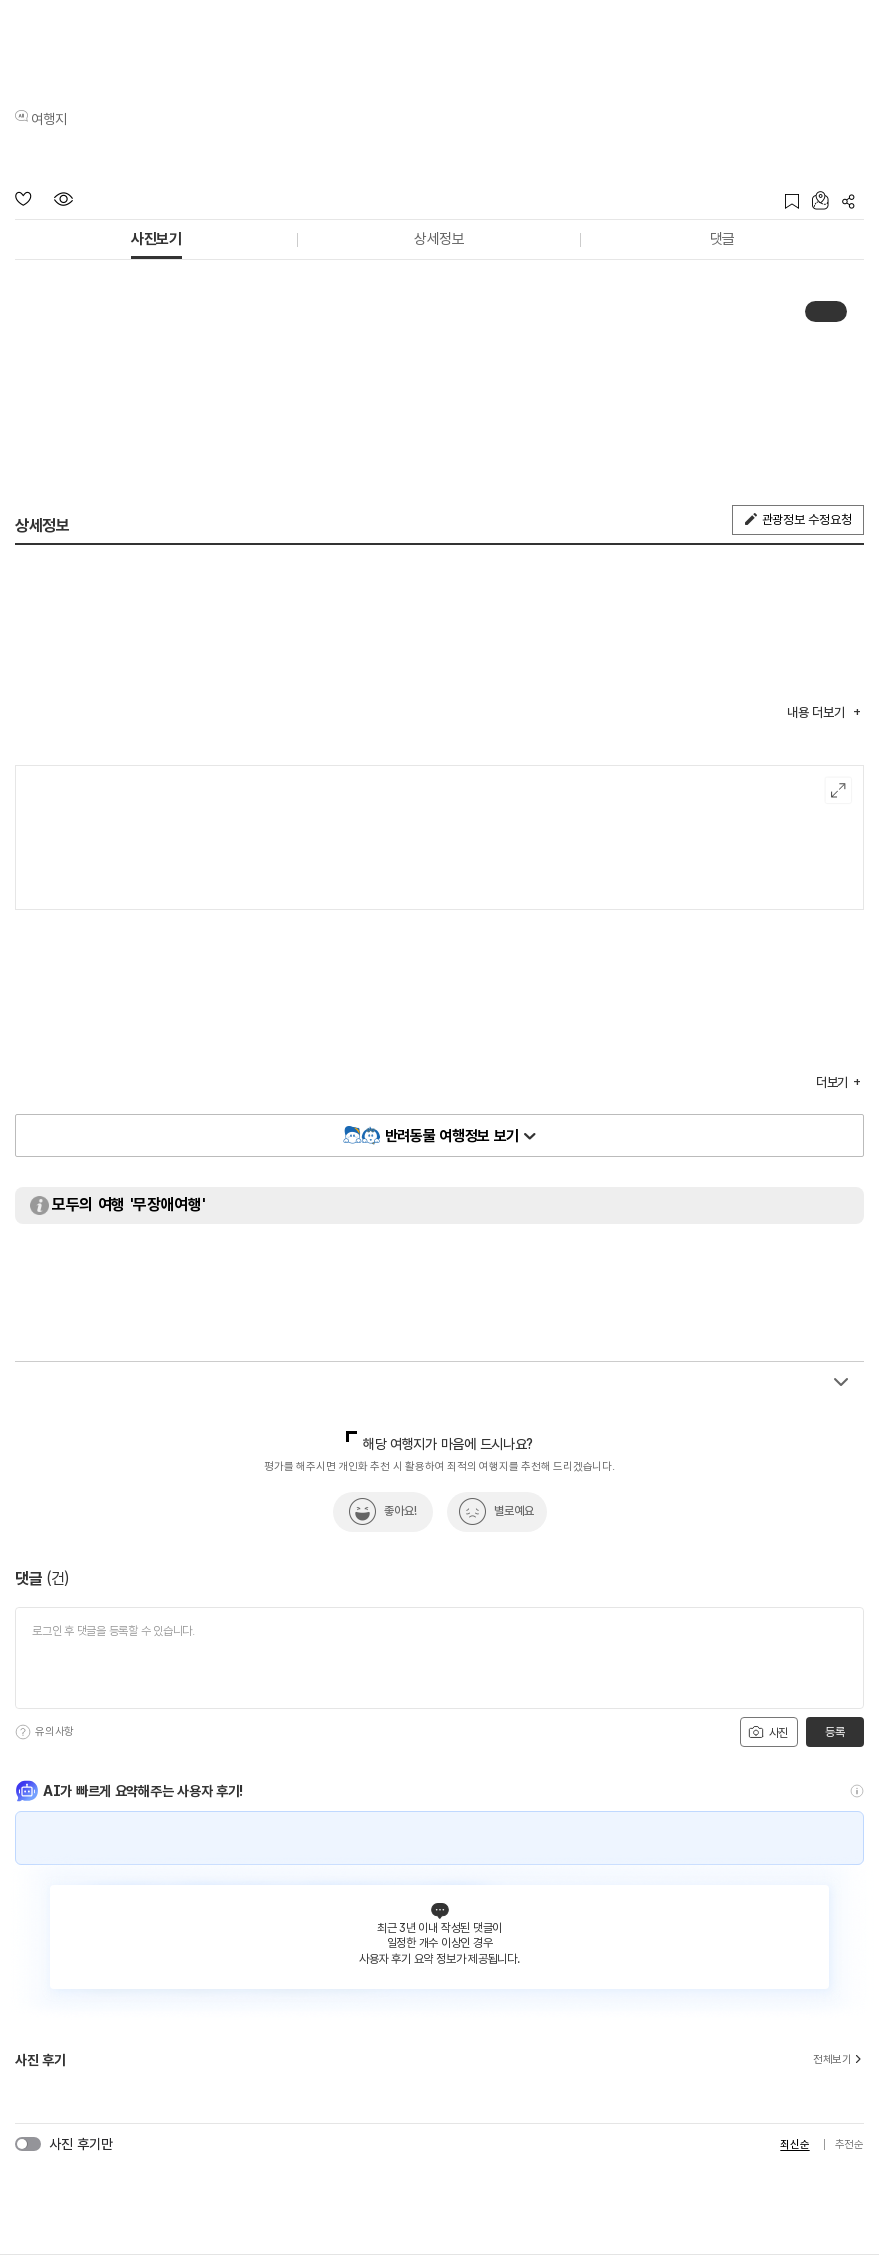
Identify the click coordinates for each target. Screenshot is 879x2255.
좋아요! (400, 1511)
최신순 (794, 2144)
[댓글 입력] (439, 1658)
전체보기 (838, 2060)
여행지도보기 (838, 790)
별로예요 (514, 1511)
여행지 (49, 119)
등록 (834, 1732)
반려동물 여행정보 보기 (452, 1136)
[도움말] (23, 1732)
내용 (817, 712)
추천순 (849, 2144)
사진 (768, 1732)
